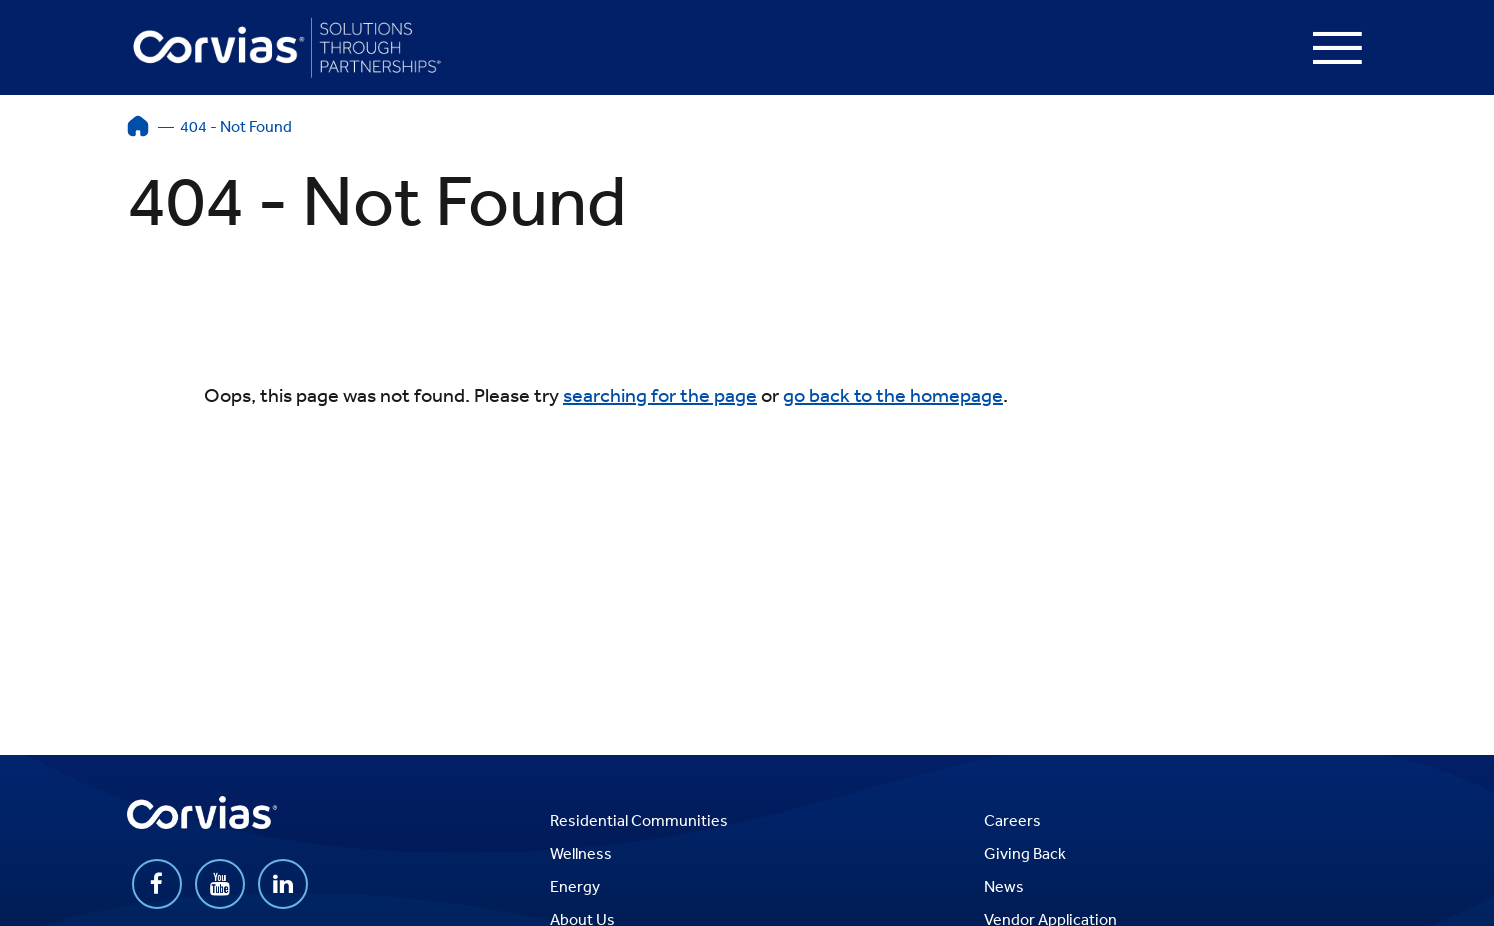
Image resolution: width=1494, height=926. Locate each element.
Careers (1012, 820)
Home (138, 126)
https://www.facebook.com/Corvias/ (157, 884)
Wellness (581, 853)
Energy (575, 886)
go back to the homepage (893, 394)
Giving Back (1025, 853)
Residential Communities (639, 820)
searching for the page (660, 394)
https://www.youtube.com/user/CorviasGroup (220, 884)
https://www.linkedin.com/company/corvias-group (283, 884)
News (1004, 886)
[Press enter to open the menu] (1337, 48)
